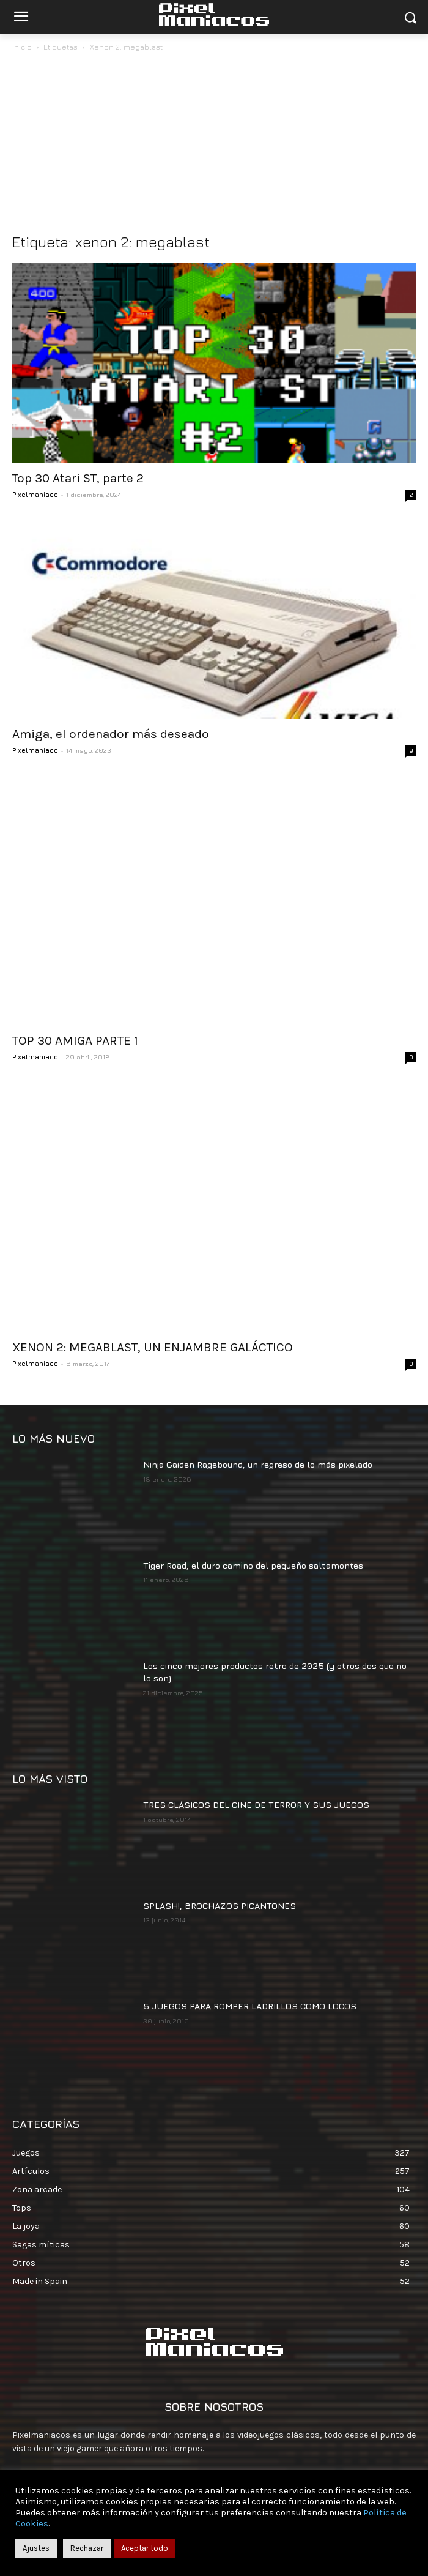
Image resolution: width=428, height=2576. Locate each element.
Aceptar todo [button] (144, 2548)
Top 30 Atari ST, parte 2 (78, 478)
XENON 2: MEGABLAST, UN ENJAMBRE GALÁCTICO (152, 1245)
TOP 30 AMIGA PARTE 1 (75, 989)
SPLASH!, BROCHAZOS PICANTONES (219, 1803)
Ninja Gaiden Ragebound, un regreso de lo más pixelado (257, 1362)
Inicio (22, 46)
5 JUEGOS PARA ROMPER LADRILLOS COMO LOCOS (249, 1904)
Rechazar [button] (86, 2548)
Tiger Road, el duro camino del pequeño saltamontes (253, 1463)
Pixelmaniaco (35, 494)
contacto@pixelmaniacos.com (130, 2373)
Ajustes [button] (36, 2548)
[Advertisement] (214, 145)
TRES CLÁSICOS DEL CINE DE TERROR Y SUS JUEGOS (256, 1702)
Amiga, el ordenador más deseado (110, 733)
